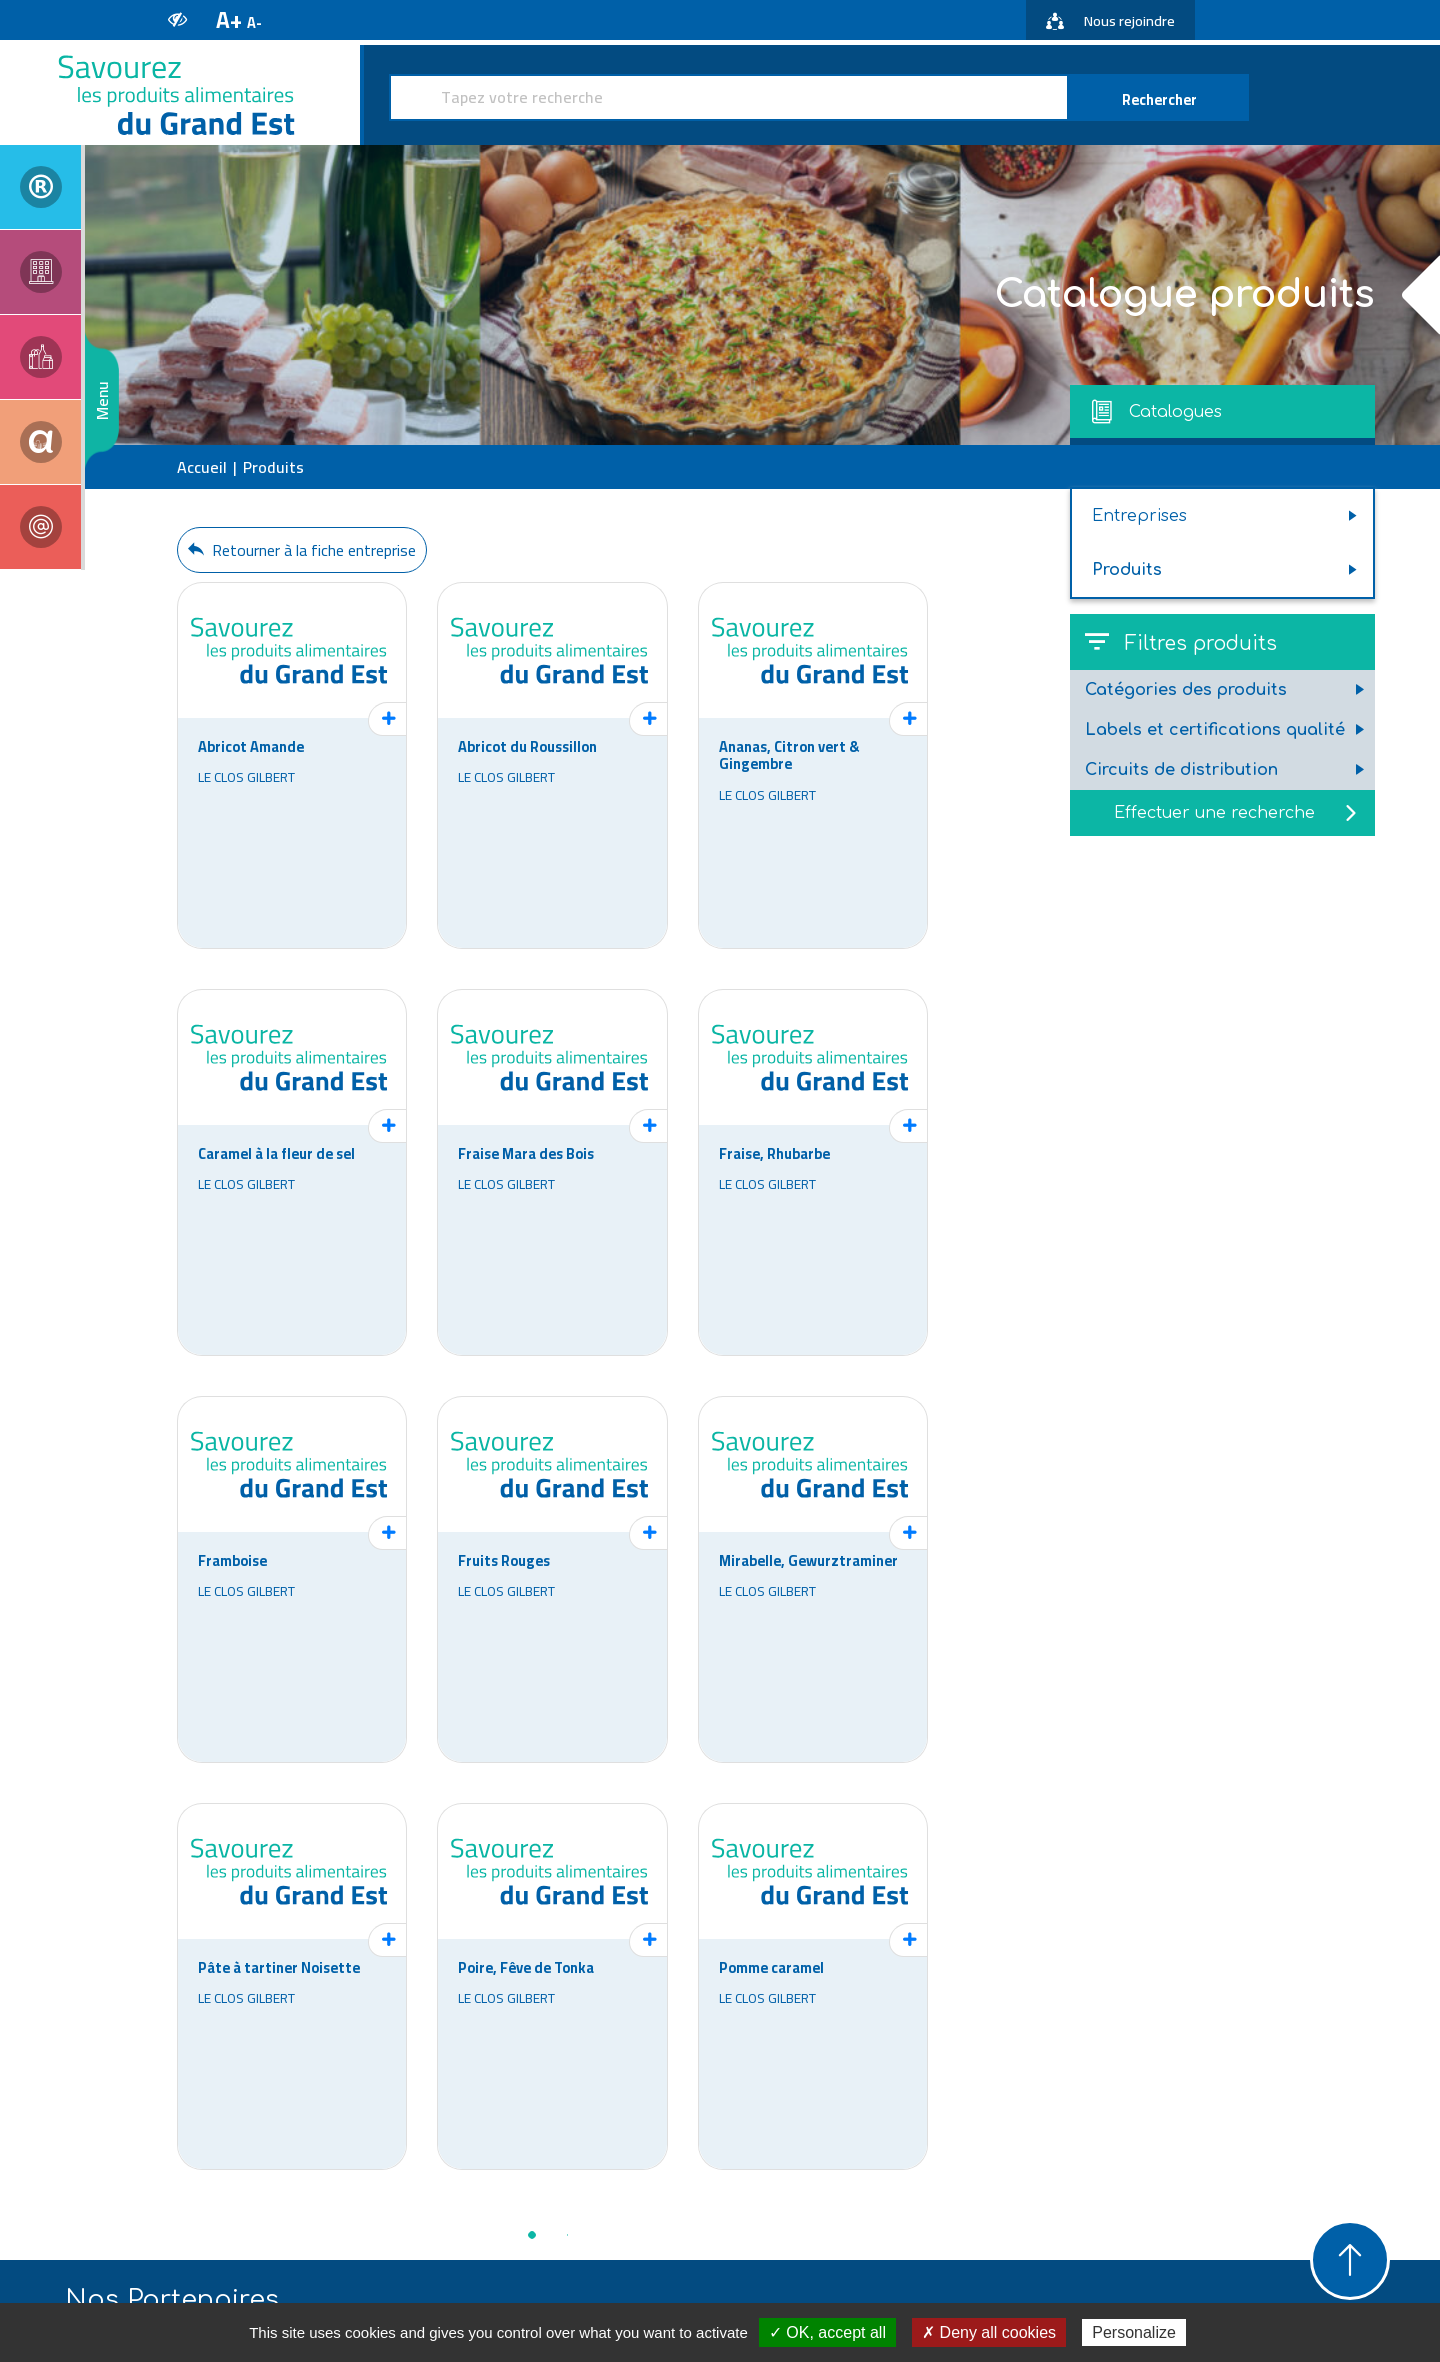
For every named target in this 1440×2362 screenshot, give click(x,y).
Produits (1127, 570)
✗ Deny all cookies (989, 2332)
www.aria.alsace (510, 2210)
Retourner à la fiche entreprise (302, 550)
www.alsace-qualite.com (761, 2210)
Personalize (1134, 2332)
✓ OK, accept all (827, 2332)
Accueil (202, 467)
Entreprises (1139, 516)
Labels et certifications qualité (1215, 730)
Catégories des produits (1186, 690)
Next (1360, 1995)
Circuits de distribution (1181, 770)
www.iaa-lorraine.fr (1013, 2210)
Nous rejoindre (1110, 20)
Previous (80, 1995)
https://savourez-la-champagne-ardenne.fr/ (1264, 2243)
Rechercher (1159, 99)
